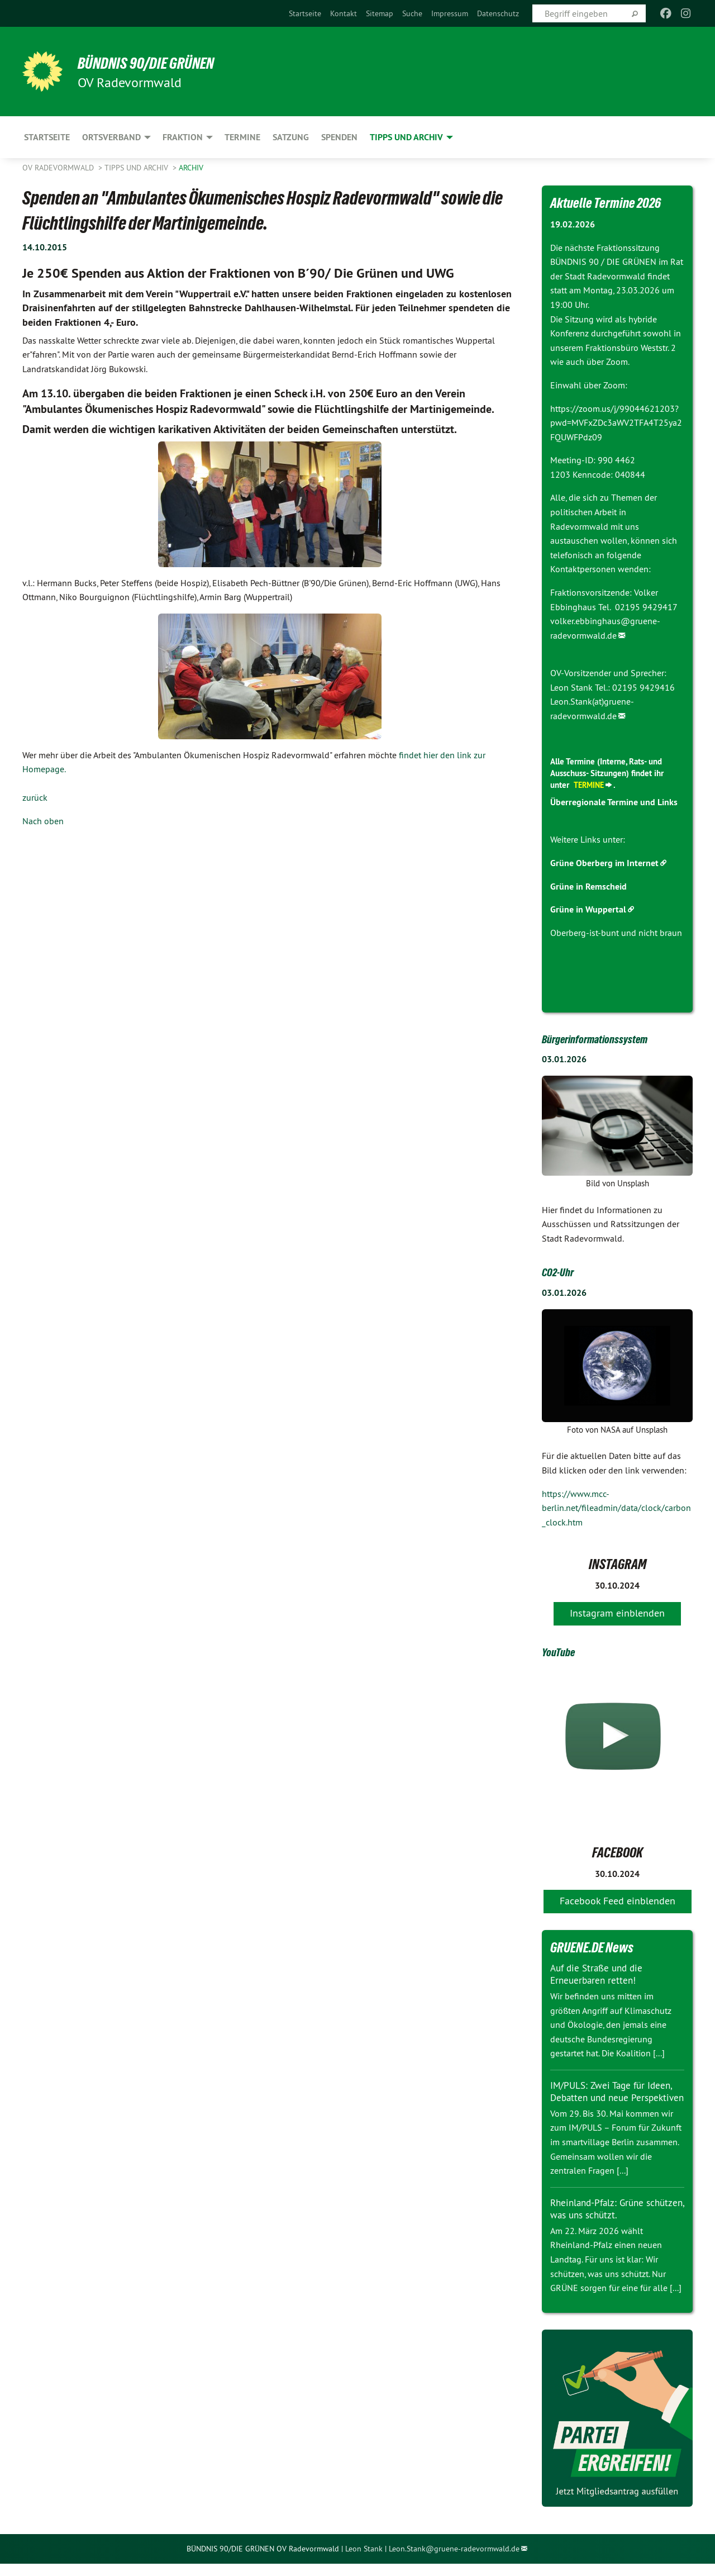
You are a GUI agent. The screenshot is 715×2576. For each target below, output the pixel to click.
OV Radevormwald (59, 168)
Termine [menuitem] (242, 137)
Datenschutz (498, 13)
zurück (34, 797)
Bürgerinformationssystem (609, 1037)
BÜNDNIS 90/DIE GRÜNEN (160, 63)
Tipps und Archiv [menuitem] (406, 137)
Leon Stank (365, 2561)
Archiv (191, 168)
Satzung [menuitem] (291, 137)
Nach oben (43, 820)
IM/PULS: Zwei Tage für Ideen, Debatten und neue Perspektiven (614, 2098)
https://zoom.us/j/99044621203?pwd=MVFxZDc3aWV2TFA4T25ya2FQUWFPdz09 (616, 423)
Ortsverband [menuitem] (111, 137)
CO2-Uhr (561, 1271)
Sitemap (379, 13)
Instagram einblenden (617, 1612)
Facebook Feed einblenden (617, 1900)
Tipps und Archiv (137, 168)
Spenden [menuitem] (339, 137)
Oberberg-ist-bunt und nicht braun (616, 932)
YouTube (562, 1650)
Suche (412, 13)
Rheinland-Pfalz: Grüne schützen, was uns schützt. (607, 2221)
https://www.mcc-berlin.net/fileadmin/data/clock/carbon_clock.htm (616, 1507)
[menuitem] (305, 13)
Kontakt (343, 13)
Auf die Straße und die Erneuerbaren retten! (599, 1974)
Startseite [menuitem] (47, 137)
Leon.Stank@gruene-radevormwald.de (454, 2561)
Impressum (449, 13)
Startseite (305, 13)
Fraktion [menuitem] (183, 137)
